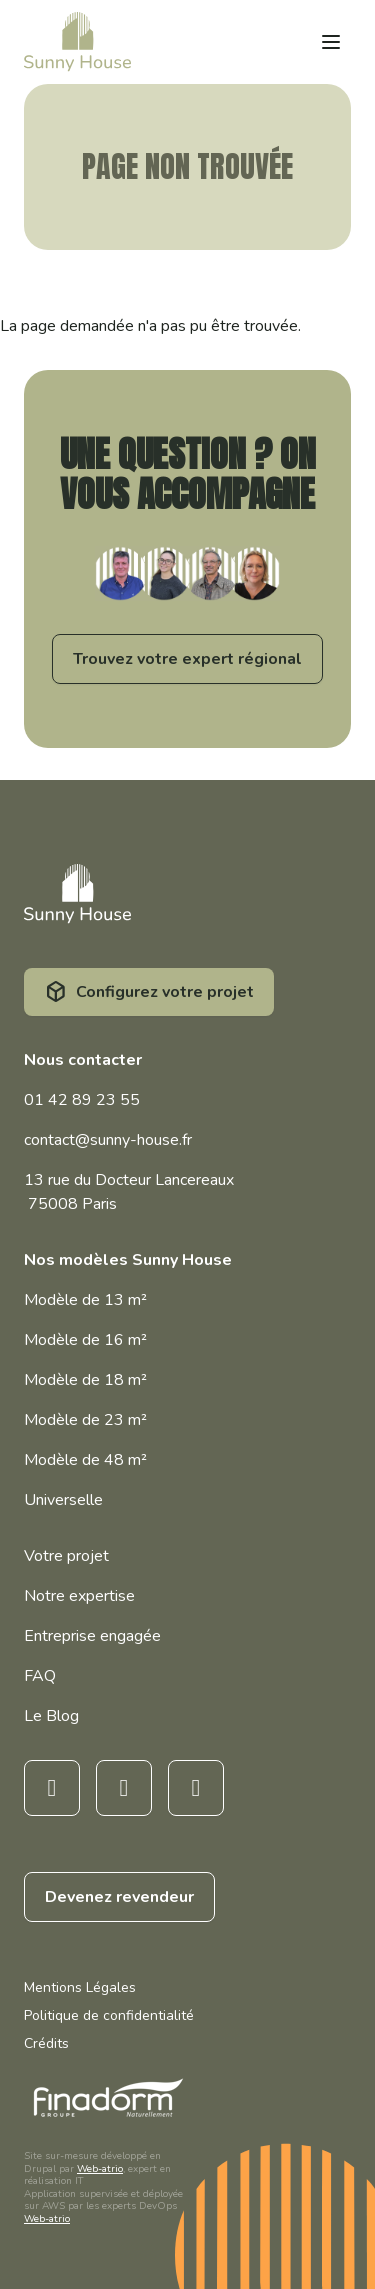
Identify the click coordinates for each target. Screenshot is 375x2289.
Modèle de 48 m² (85, 1460)
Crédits (46, 2043)
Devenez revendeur (119, 1897)
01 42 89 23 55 (82, 1100)
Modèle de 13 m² (85, 1300)
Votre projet (66, 1556)
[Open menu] (331, 42)
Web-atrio (100, 2169)
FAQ (40, 1676)
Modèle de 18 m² (85, 1380)
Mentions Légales (80, 1987)
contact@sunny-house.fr (108, 1140)
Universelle (63, 1500)
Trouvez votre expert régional (187, 659)
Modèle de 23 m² (85, 1420)
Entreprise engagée (92, 1636)
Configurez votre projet (165, 992)
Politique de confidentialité (109, 2015)
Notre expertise (79, 1596)
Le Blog (51, 1716)
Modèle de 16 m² (85, 1340)
